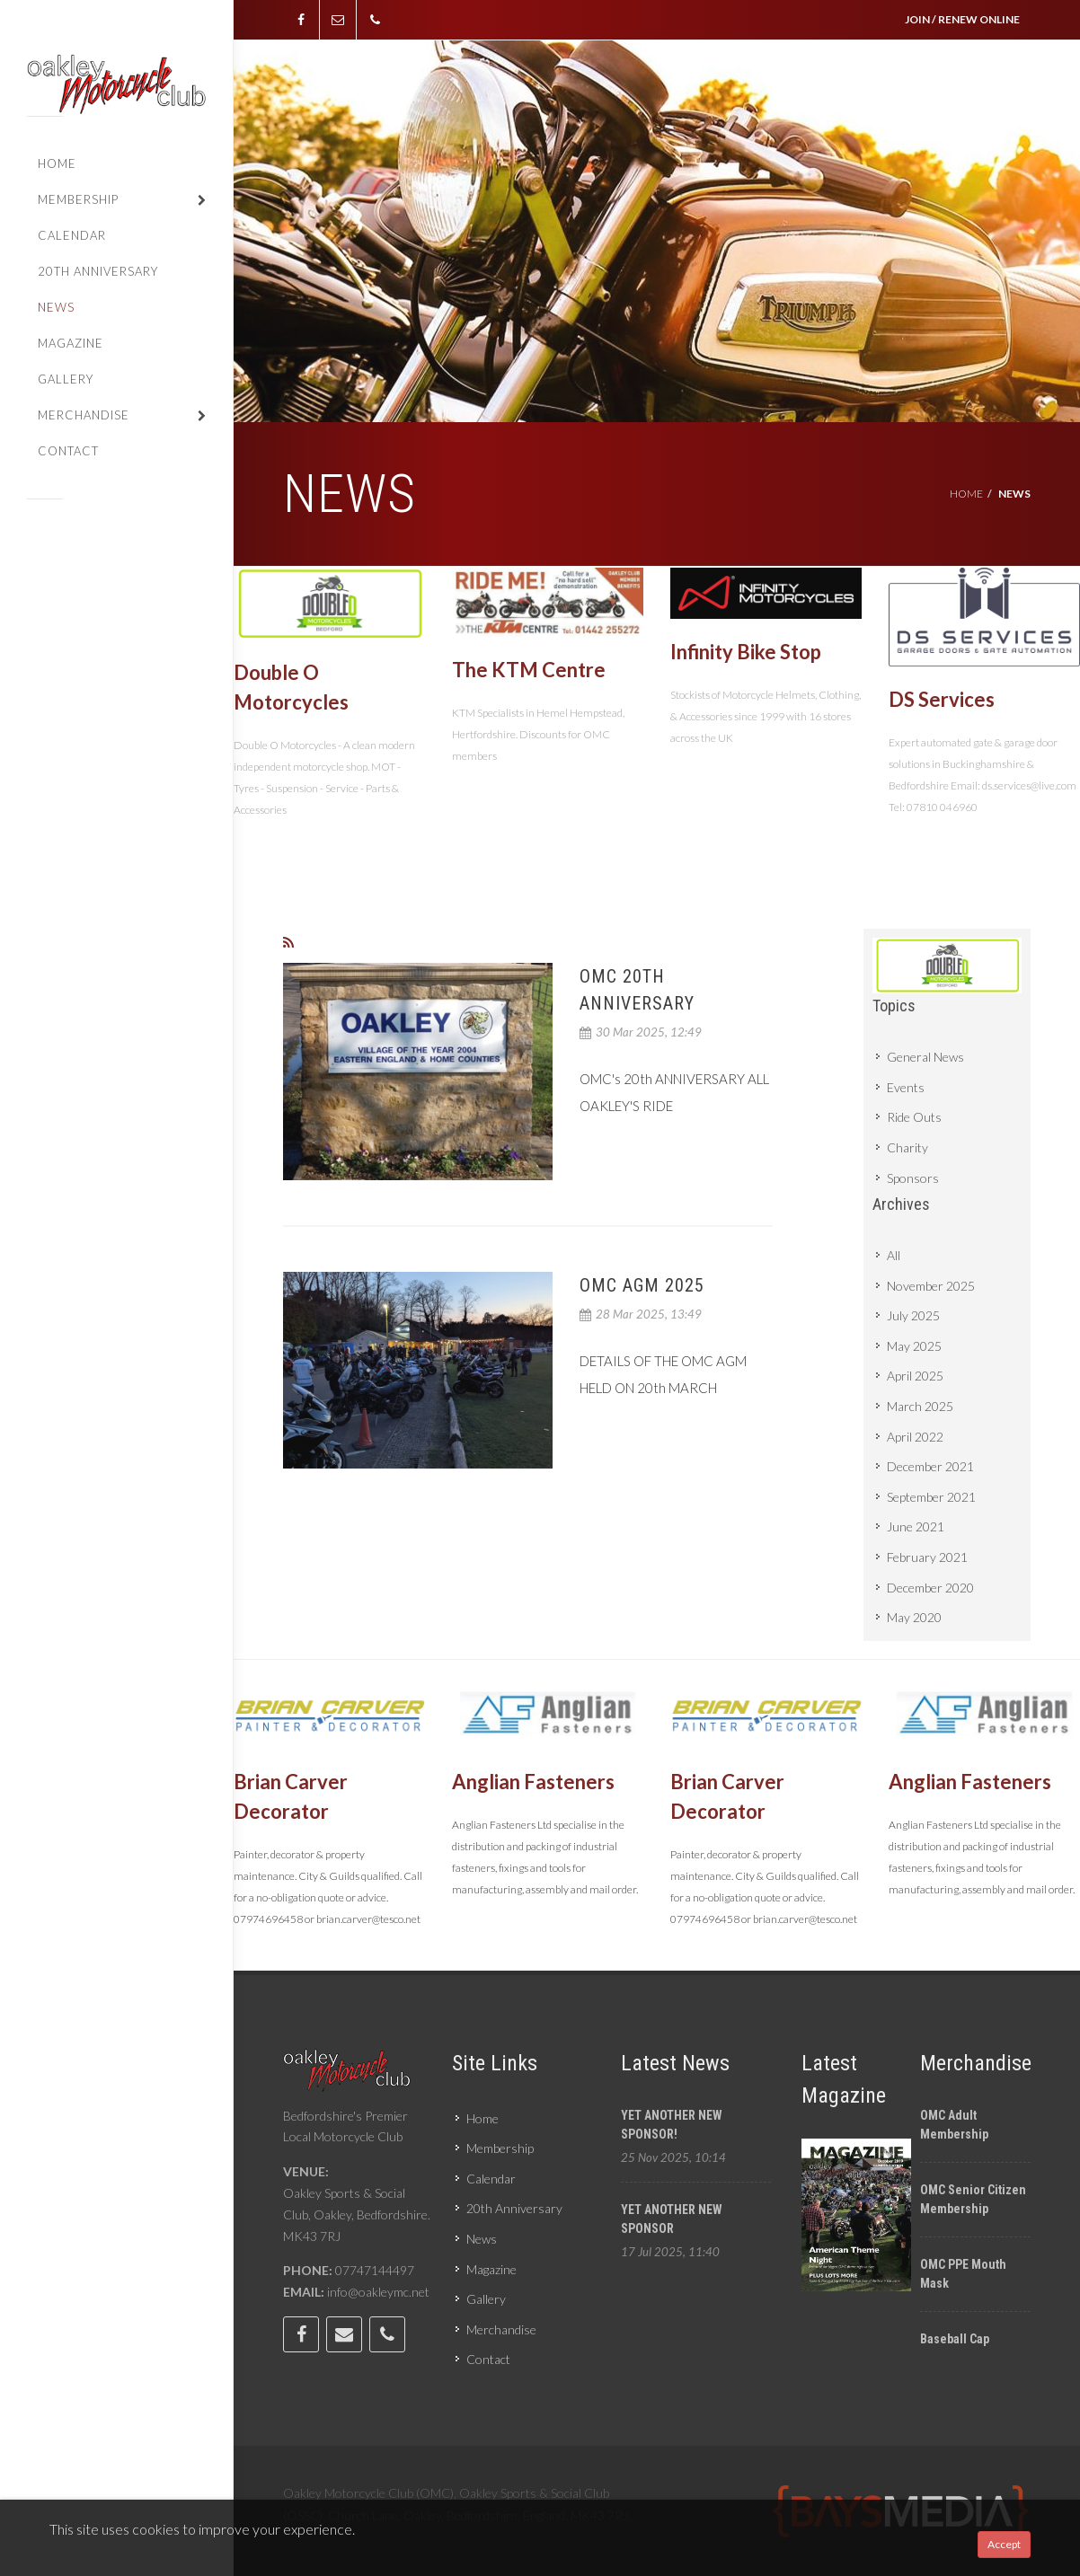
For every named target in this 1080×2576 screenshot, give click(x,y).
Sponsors (913, 1178)
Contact (488, 2359)
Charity (907, 1147)
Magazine (491, 2269)
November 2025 (931, 1285)
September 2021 (931, 1496)
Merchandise (501, 2329)
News (481, 2238)
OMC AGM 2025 (642, 1285)
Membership (500, 2148)
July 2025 (913, 1315)
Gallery (486, 2299)
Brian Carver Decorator (291, 1796)
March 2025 (920, 1406)
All (893, 1255)
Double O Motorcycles (291, 687)
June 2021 (915, 1526)
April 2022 (915, 1436)
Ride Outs (914, 1117)
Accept (1004, 2544)
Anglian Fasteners (533, 1781)
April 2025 (915, 1375)
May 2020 (914, 1617)
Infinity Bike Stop (745, 652)
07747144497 (374, 2270)
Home (966, 493)
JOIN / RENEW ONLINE (962, 19)
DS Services (942, 699)
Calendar (491, 2178)
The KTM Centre (529, 669)
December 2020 (930, 1587)
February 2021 (927, 1557)
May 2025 (914, 1346)
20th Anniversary (514, 2208)
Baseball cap (954, 2339)
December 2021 (930, 1466)
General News (925, 1056)
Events (906, 1087)
